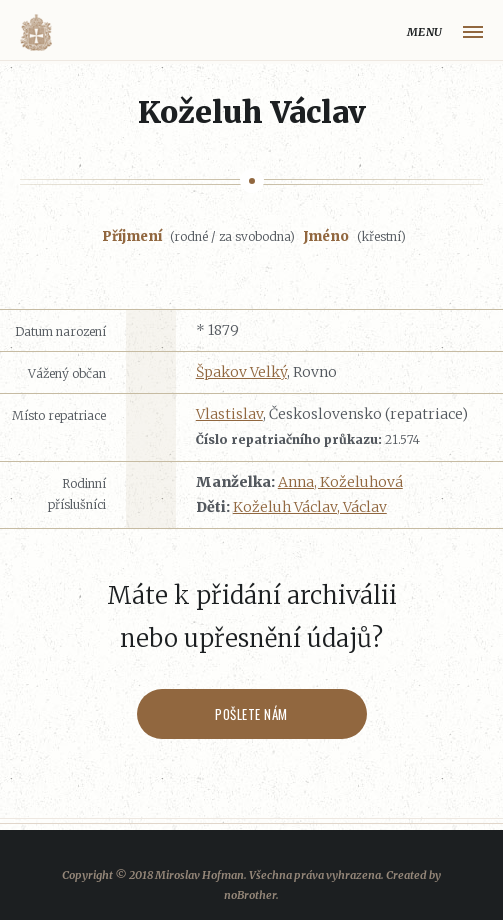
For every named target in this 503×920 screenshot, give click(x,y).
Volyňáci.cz (36, 32)
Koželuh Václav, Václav (310, 507)
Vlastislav (229, 414)
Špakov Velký (241, 372)
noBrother (250, 895)
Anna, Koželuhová (340, 482)
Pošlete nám (251, 714)
